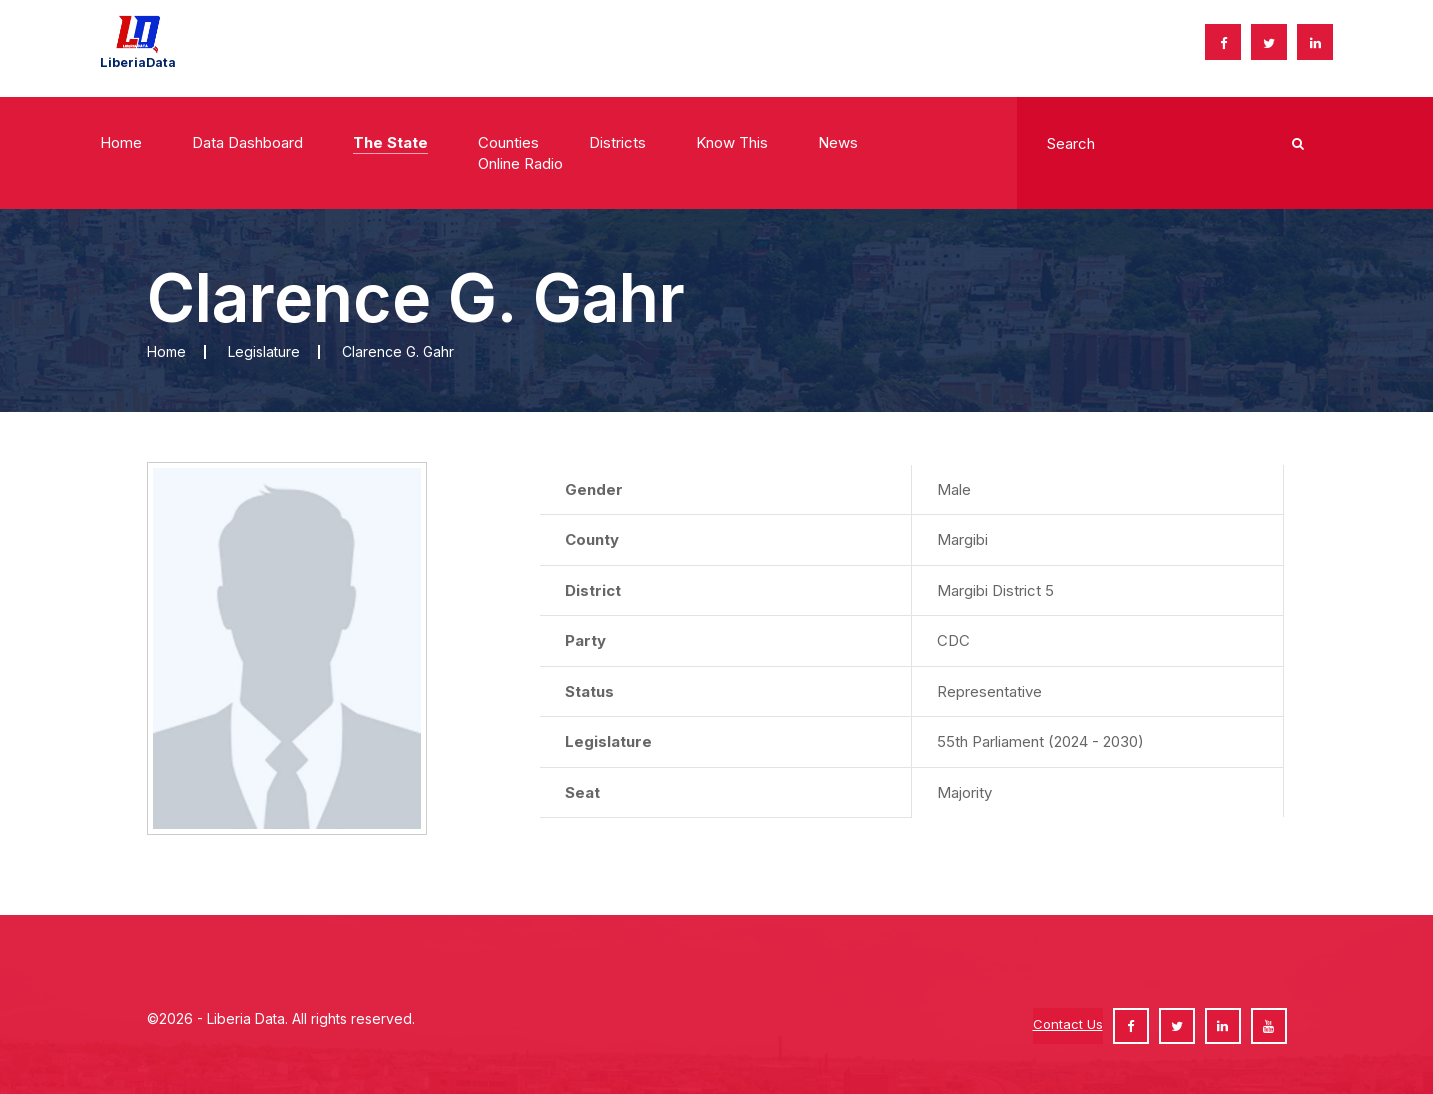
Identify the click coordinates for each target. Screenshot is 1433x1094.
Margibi (962, 539)
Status (589, 691)
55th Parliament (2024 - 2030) (1040, 741)
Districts (617, 142)
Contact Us (1068, 1024)
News (838, 142)
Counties (508, 142)
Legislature (264, 351)
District (593, 590)
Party (585, 640)
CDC (953, 640)
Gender (594, 489)
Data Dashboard (247, 142)
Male (954, 489)
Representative (989, 691)
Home (121, 142)
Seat (582, 792)
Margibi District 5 (995, 590)
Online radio (520, 163)
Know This (732, 142)
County (592, 539)
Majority (964, 792)
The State (390, 142)
